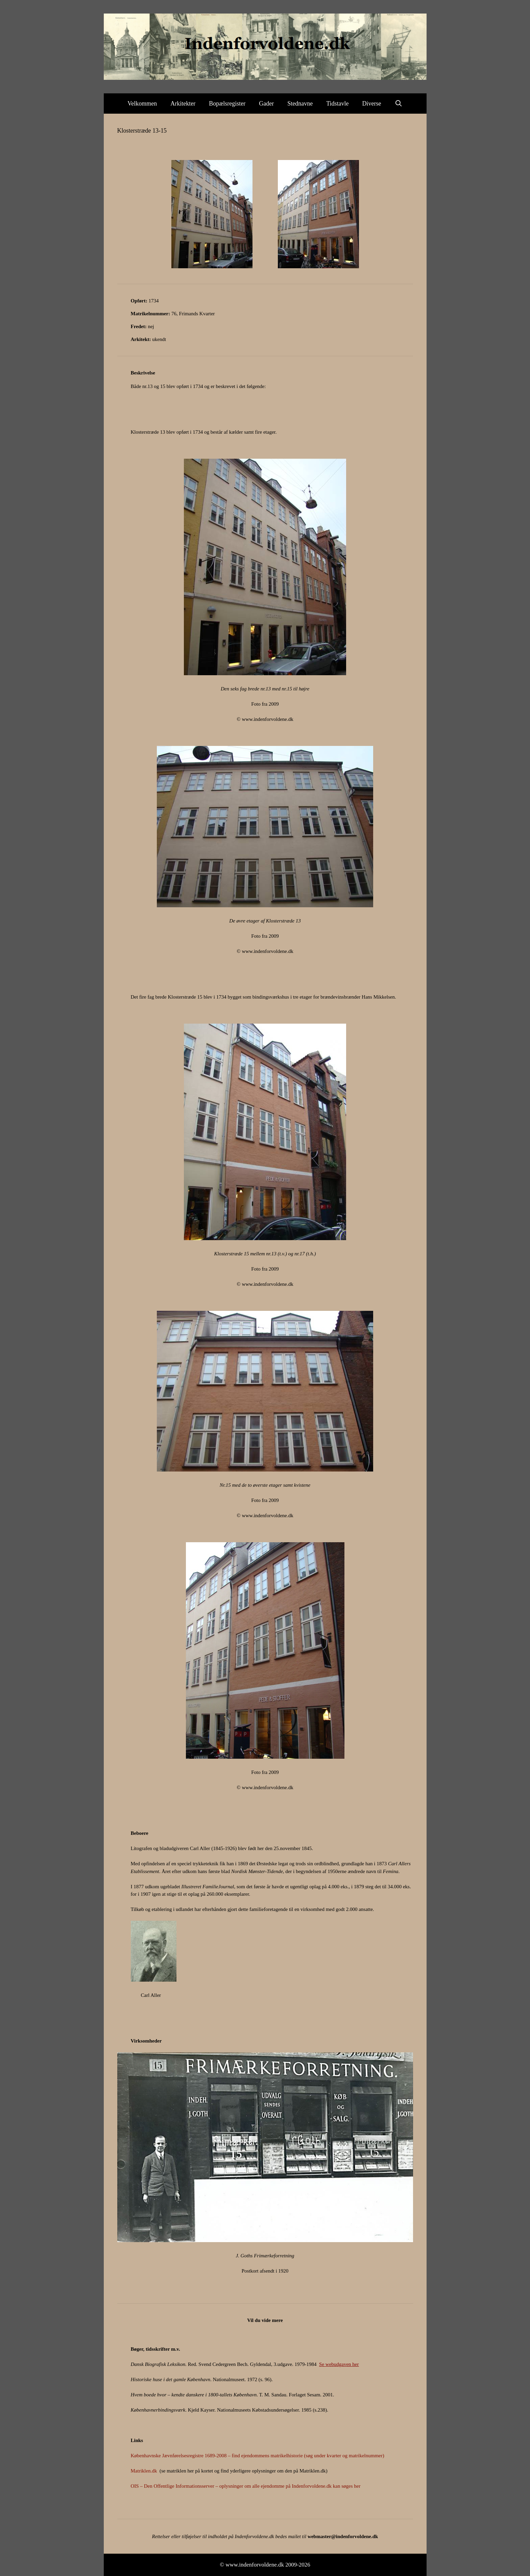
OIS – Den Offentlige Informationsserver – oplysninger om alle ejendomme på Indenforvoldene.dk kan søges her (246, 2486)
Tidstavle (337, 103)
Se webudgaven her (339, 2364)
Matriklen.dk (144, 2471)
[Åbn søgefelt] (398, 103)
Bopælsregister (227, 103)
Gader (266, 103)
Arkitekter (182, 103)
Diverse (371, 103)
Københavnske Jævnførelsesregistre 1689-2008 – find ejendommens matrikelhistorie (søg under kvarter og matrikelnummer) (257, 2455)
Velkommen (142, 103)
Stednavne (300, 103)
